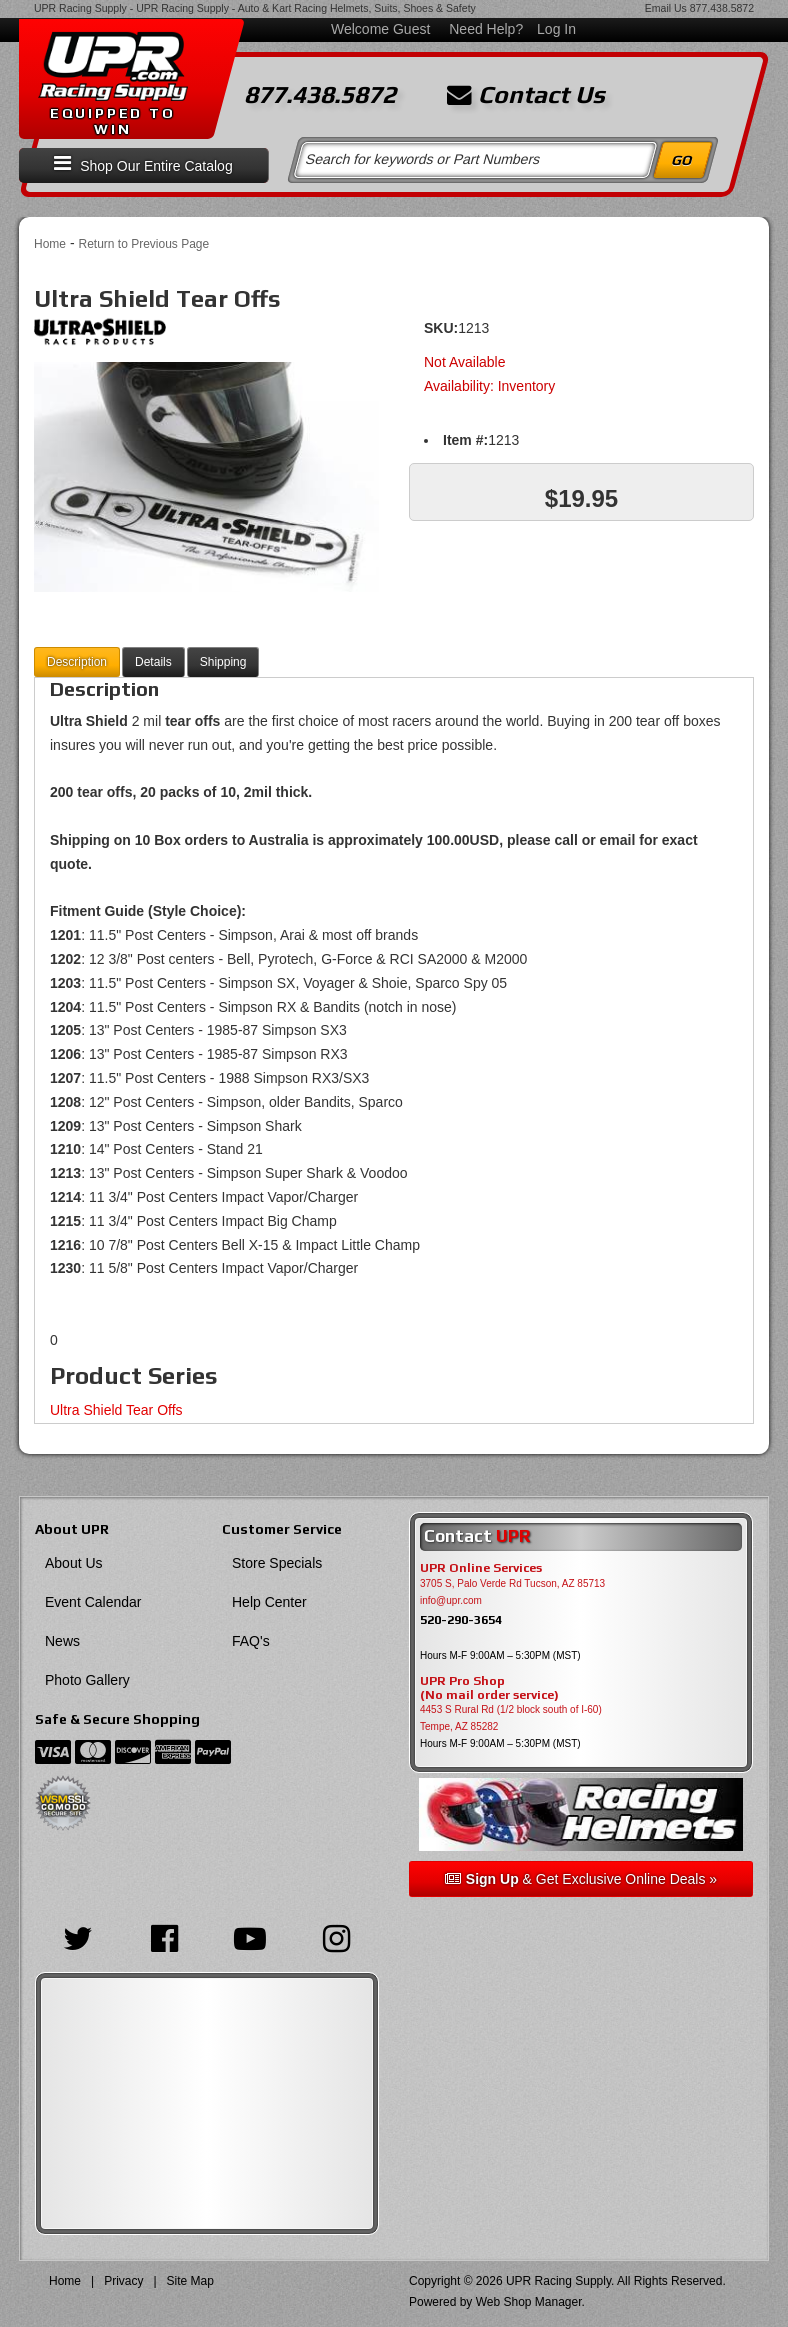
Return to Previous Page (143, 244)
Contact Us (526, 95)
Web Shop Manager (529, 2302)
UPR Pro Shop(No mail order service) (489, 1688)
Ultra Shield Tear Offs (116, 1410)
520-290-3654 (461, 1619)
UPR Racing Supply (80, 8)
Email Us (666, 8)
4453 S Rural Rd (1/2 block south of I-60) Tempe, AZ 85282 (511, 1718)
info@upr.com (451, 1600)
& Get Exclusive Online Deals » (581, 1879)
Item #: (465, 440)
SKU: (441, 328)
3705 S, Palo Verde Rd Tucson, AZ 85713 (512, 1583)
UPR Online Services (481, 1568)
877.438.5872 (722, 8)
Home (50, 244)
